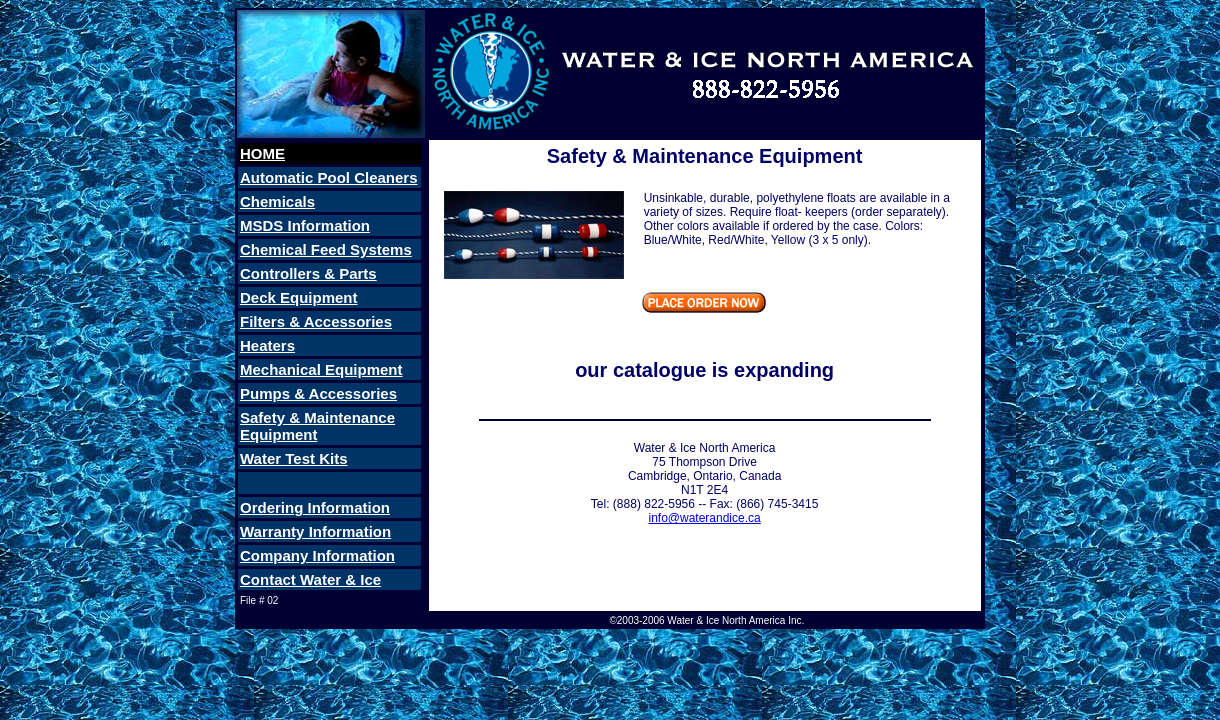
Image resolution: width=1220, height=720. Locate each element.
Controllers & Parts (308, 273)
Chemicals (277, 201)
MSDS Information (305, 225)
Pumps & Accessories (318, 393)
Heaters (267, 345)
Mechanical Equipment (321, 369)
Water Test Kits (294, 458)
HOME (262, 153)
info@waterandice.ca (704, 518)
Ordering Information (315, 507)
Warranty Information (315, 531)
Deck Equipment (299, 297)
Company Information (317, 555)
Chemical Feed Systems (326, 249)
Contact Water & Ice (310, 579)
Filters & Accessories (316, 321)
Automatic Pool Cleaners (329, 177)
